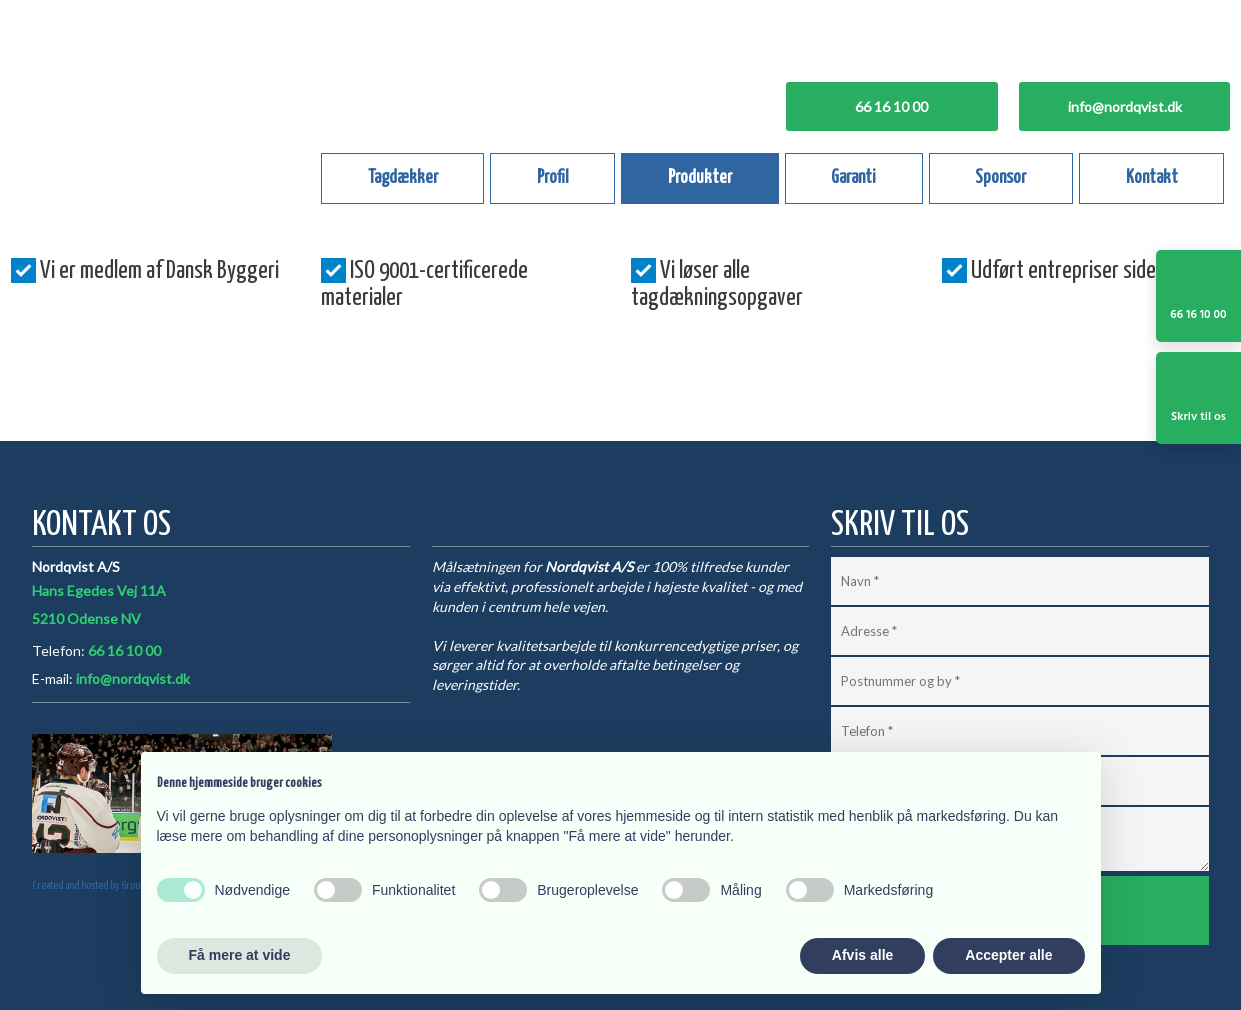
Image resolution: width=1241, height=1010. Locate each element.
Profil (553, 178)
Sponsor (1000, 178)
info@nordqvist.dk (133, 678)
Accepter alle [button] (1008, 955)
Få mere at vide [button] (240, 955)
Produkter (700, 178)
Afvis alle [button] (862, 955)
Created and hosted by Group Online (101, 885)
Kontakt (1152, 178)
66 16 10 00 (124, 650)
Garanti (853, 178)
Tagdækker (403, 178)
